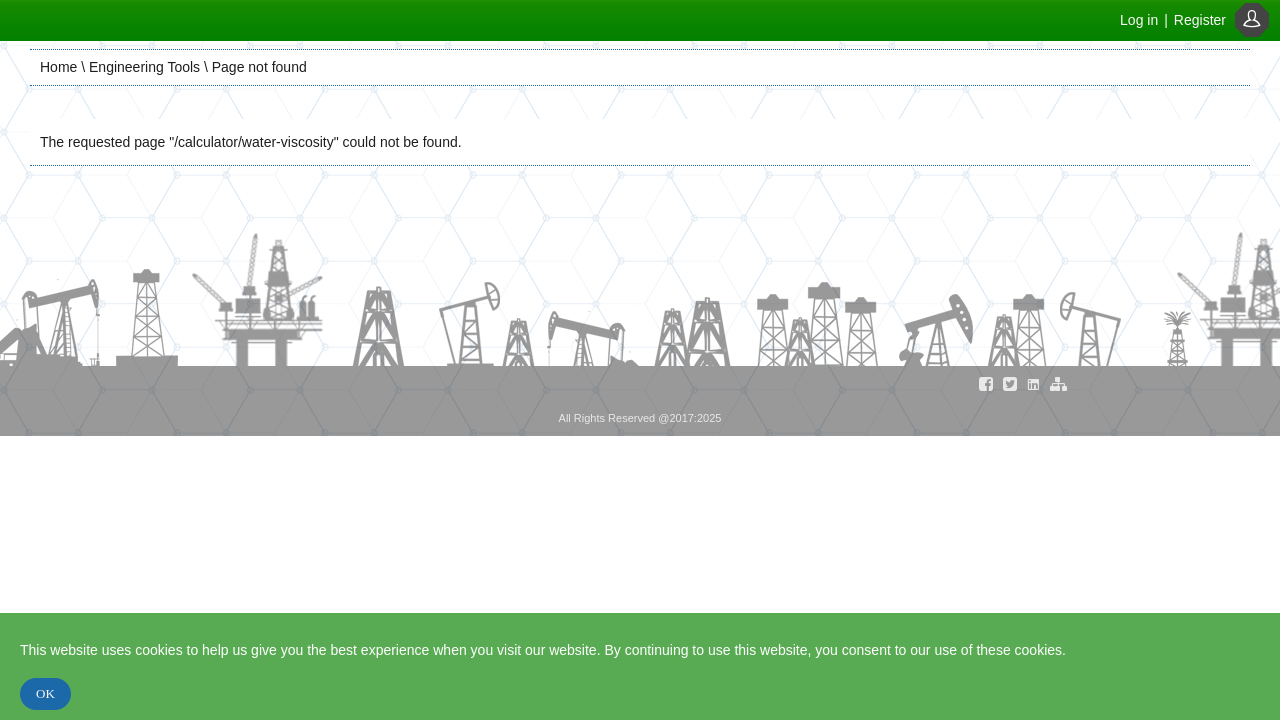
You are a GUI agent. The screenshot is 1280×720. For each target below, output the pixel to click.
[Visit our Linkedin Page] (1034, 387)
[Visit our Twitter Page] (1010, 387)
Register (1200, 20)
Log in (1139, 20)
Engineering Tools (144, 67)
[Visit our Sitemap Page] (1058, 387)
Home (58, 67)
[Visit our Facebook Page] (986, 387)
